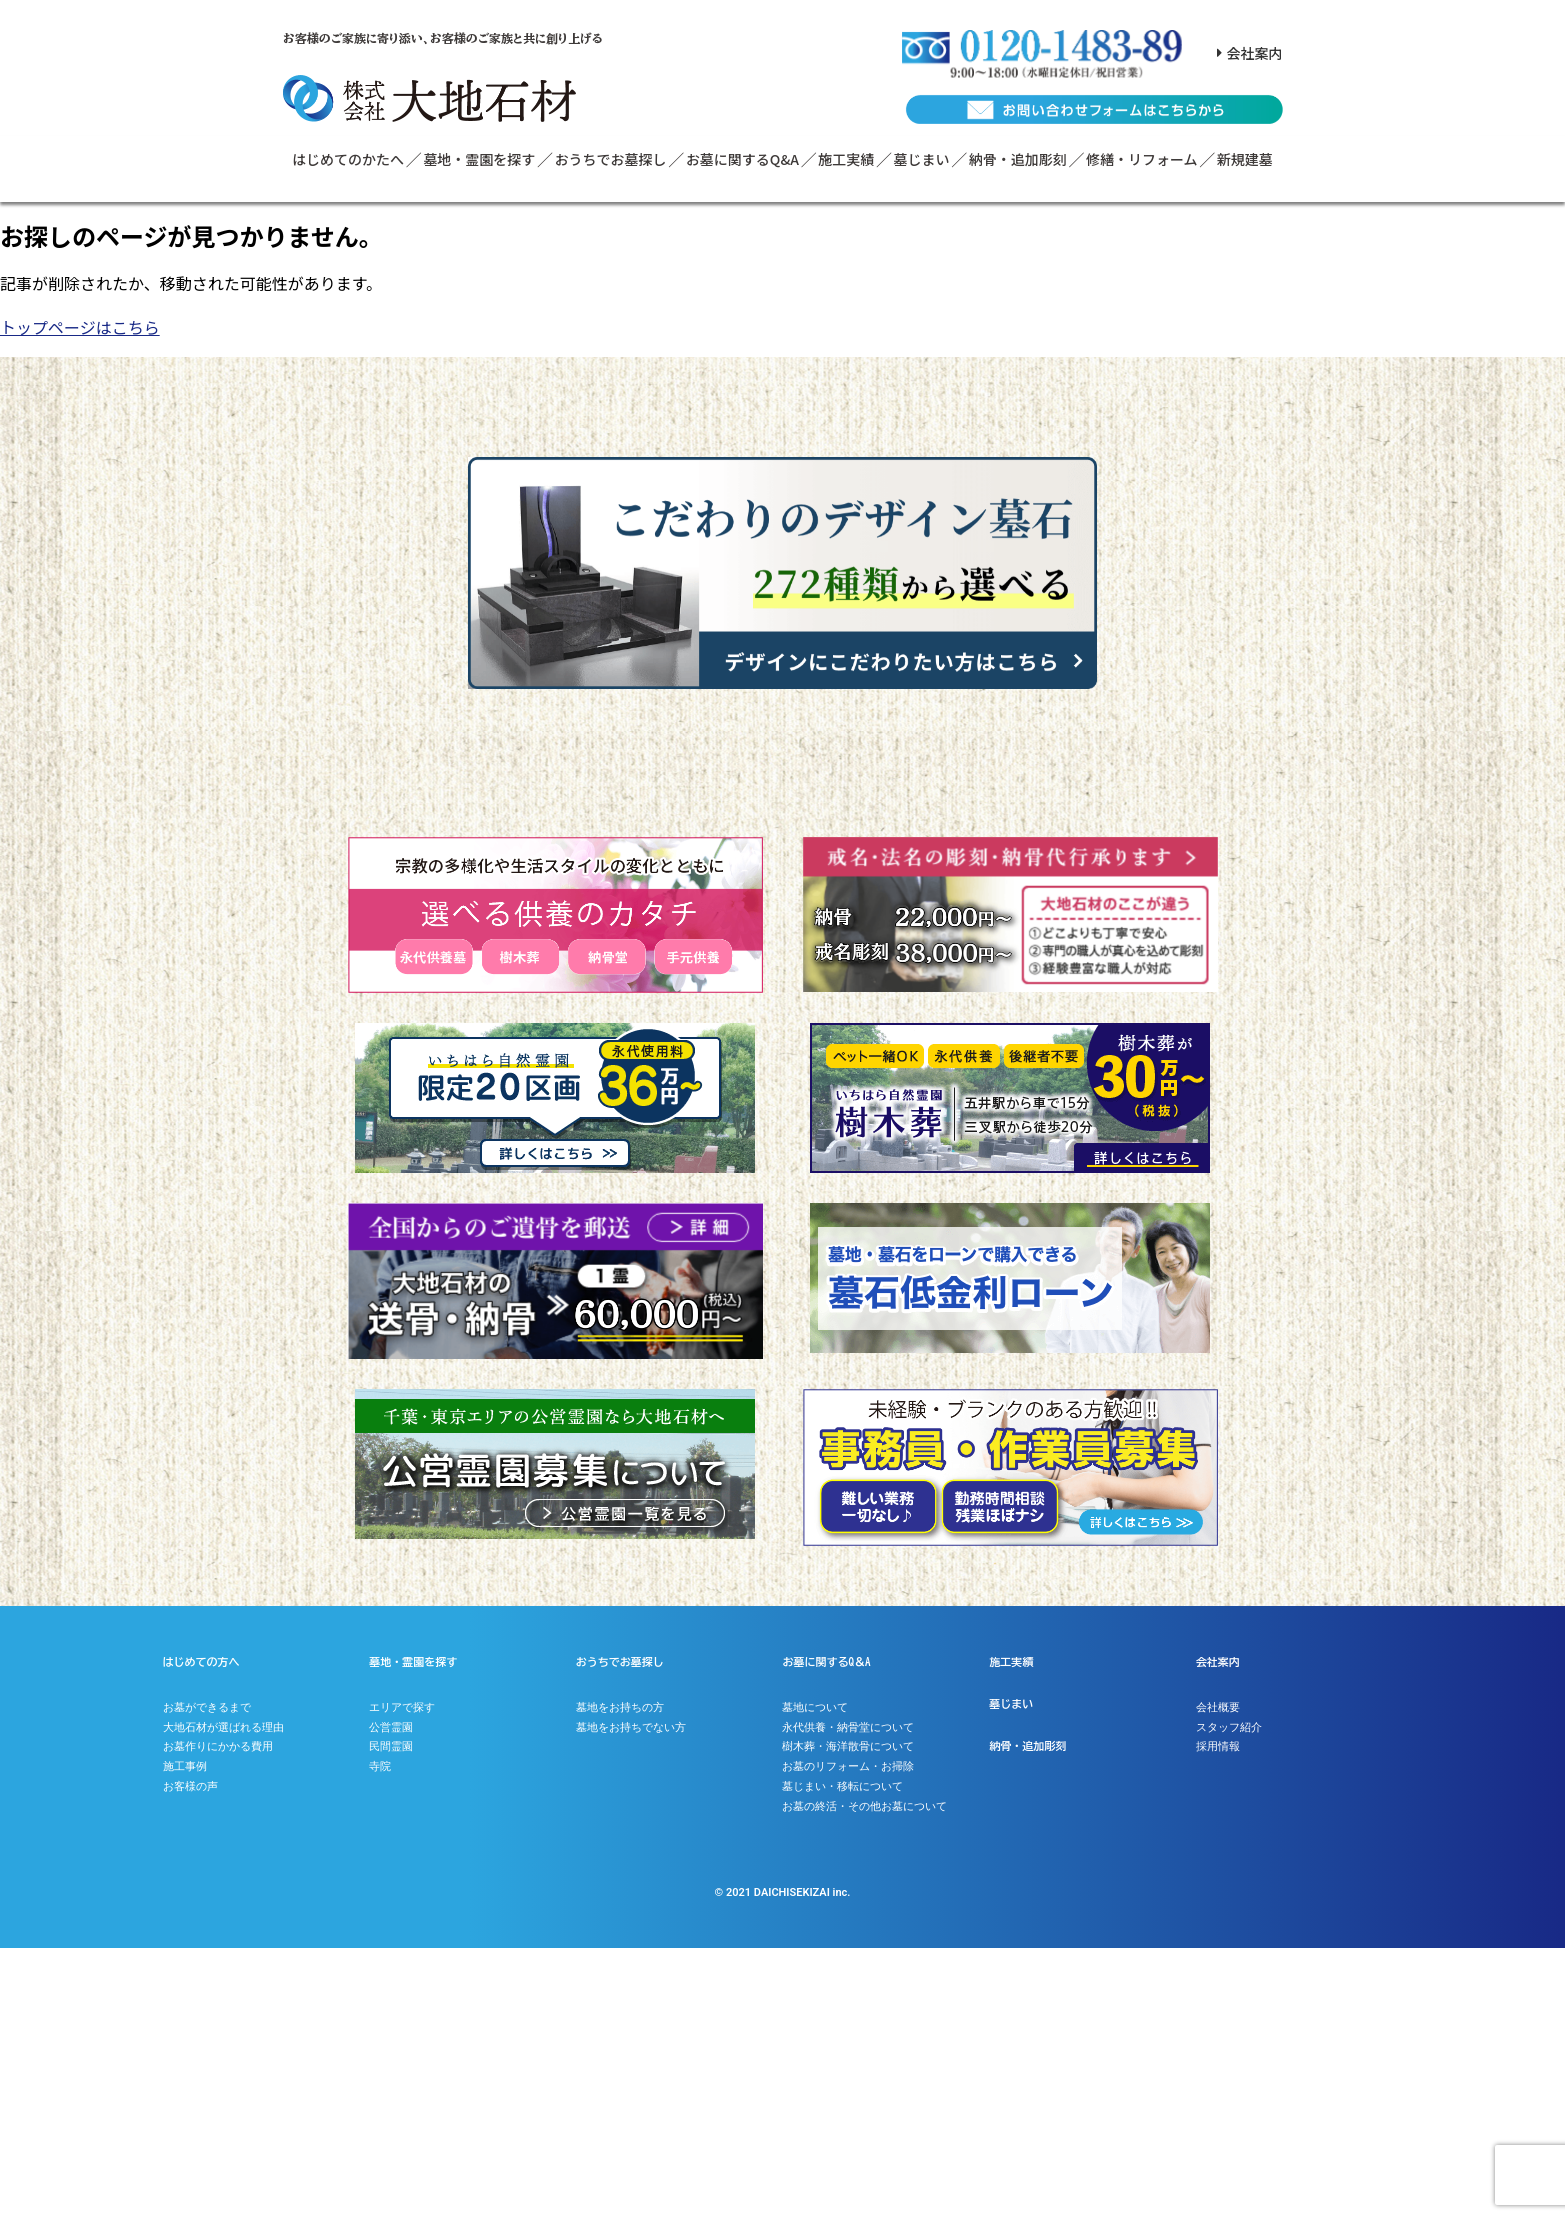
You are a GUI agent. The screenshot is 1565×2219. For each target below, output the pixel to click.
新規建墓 (1245, 159)
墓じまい (922, 159)
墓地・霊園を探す (479, 159)
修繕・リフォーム (1142, 159)
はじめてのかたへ (348, 159)
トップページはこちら (80, 327)
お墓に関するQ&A (742, 159)
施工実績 (846, 159)
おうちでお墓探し (611, 159)
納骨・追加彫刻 (1018, 159)
